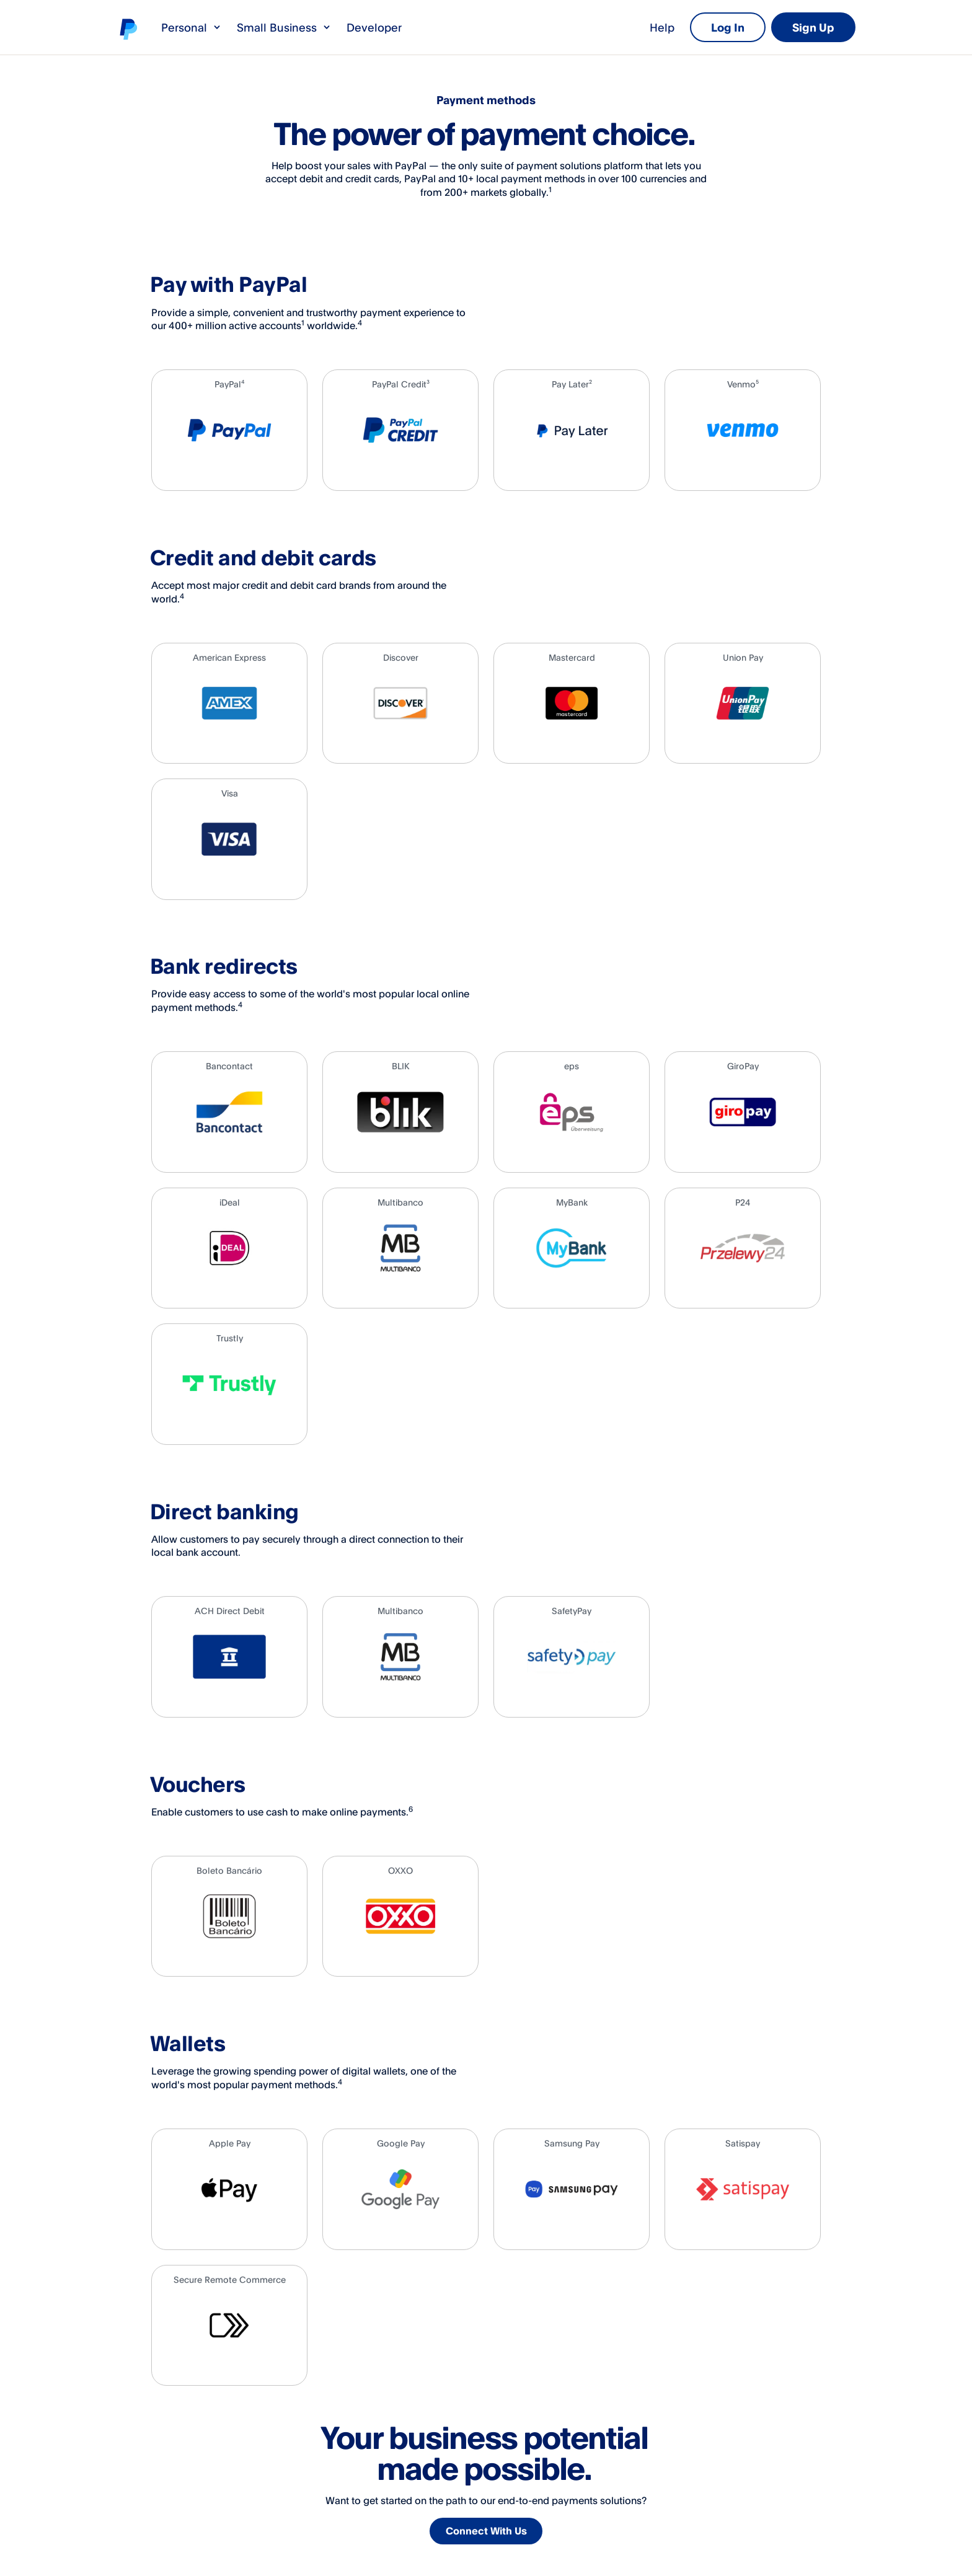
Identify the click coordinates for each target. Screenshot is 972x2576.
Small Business (284, 27)
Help (662, 27)
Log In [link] (727, 27)
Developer (374, 27)
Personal (191, 27)
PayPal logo (128, 28)
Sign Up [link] (813, 27)
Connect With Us (488, 2533)
